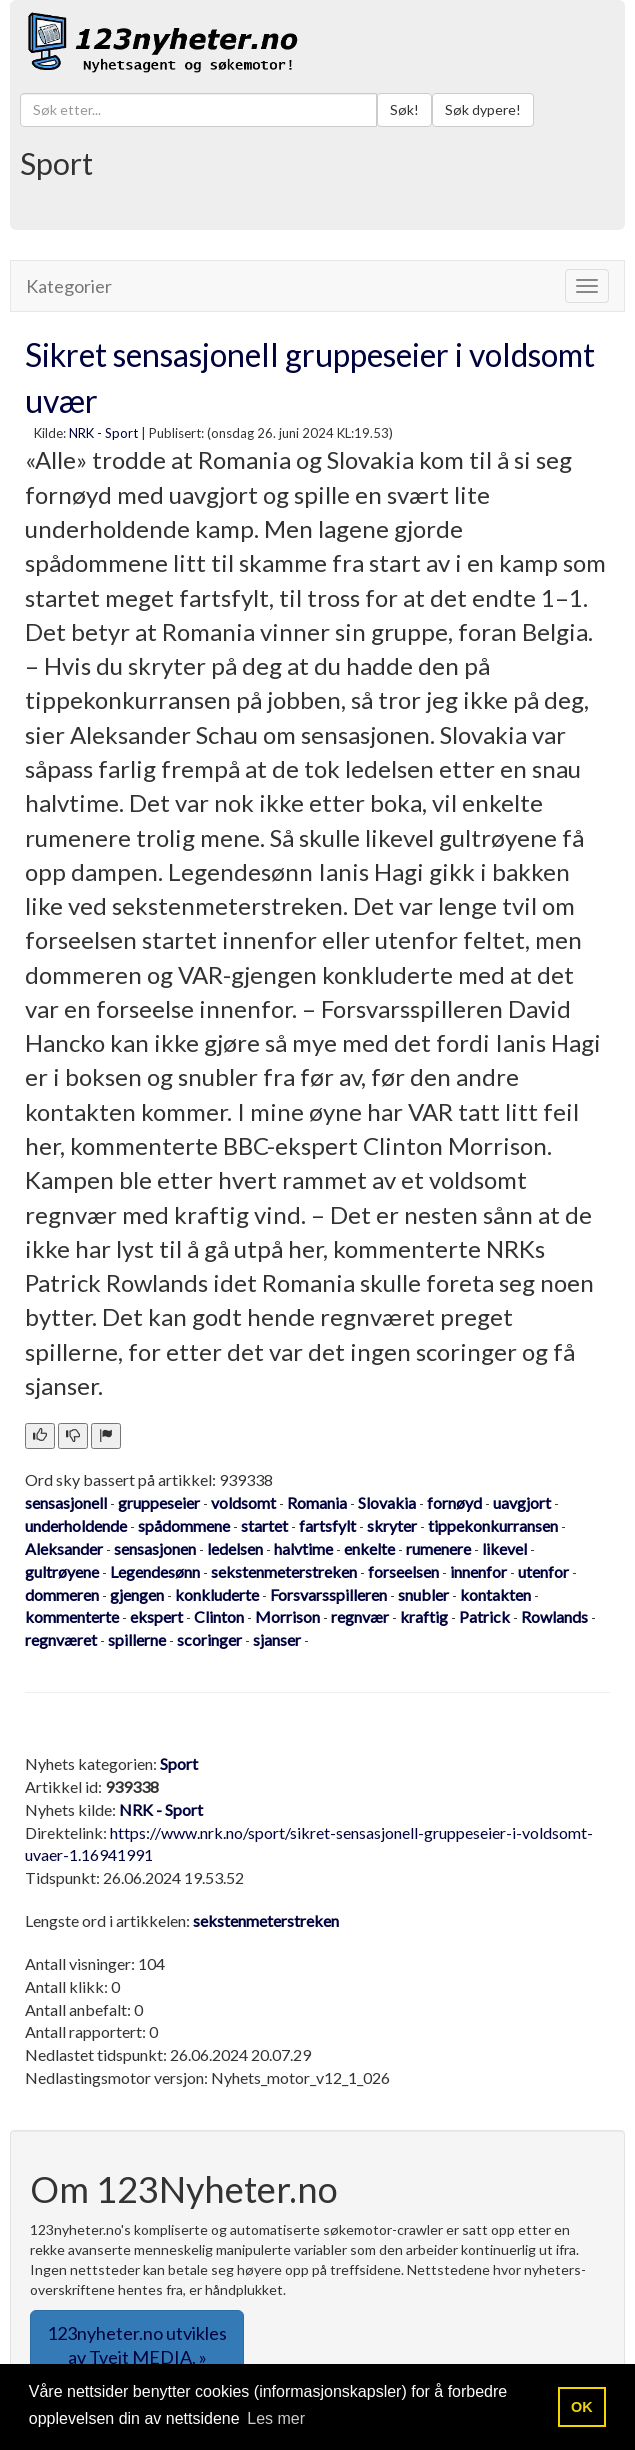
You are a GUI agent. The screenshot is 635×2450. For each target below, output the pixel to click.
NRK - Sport (103, 433)
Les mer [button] (276, 2418)
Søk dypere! (483, 109)
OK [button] (582, 2407)
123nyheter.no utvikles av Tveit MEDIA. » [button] (137, 2345)
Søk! (404, 109)
